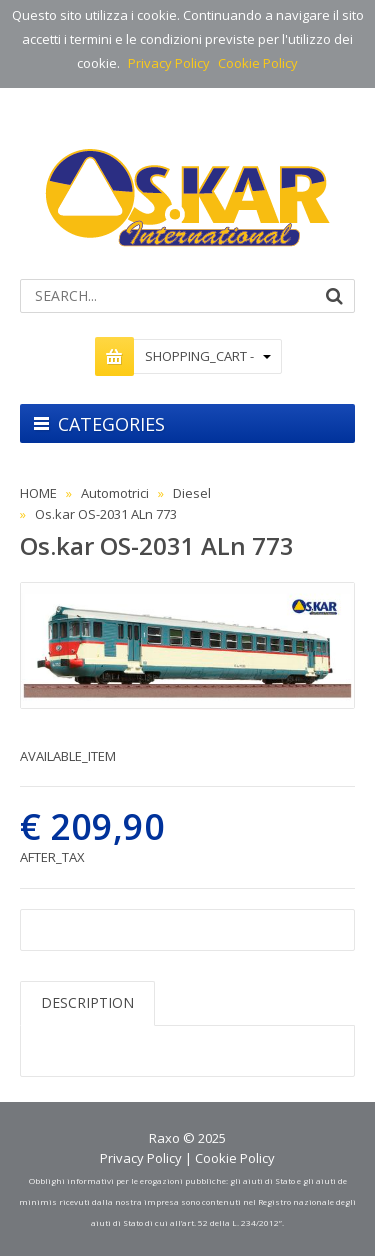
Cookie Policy (258, 63)
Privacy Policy (169, 63)
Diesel (192, 493)
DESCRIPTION (87, 1002)
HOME (38, 493)
